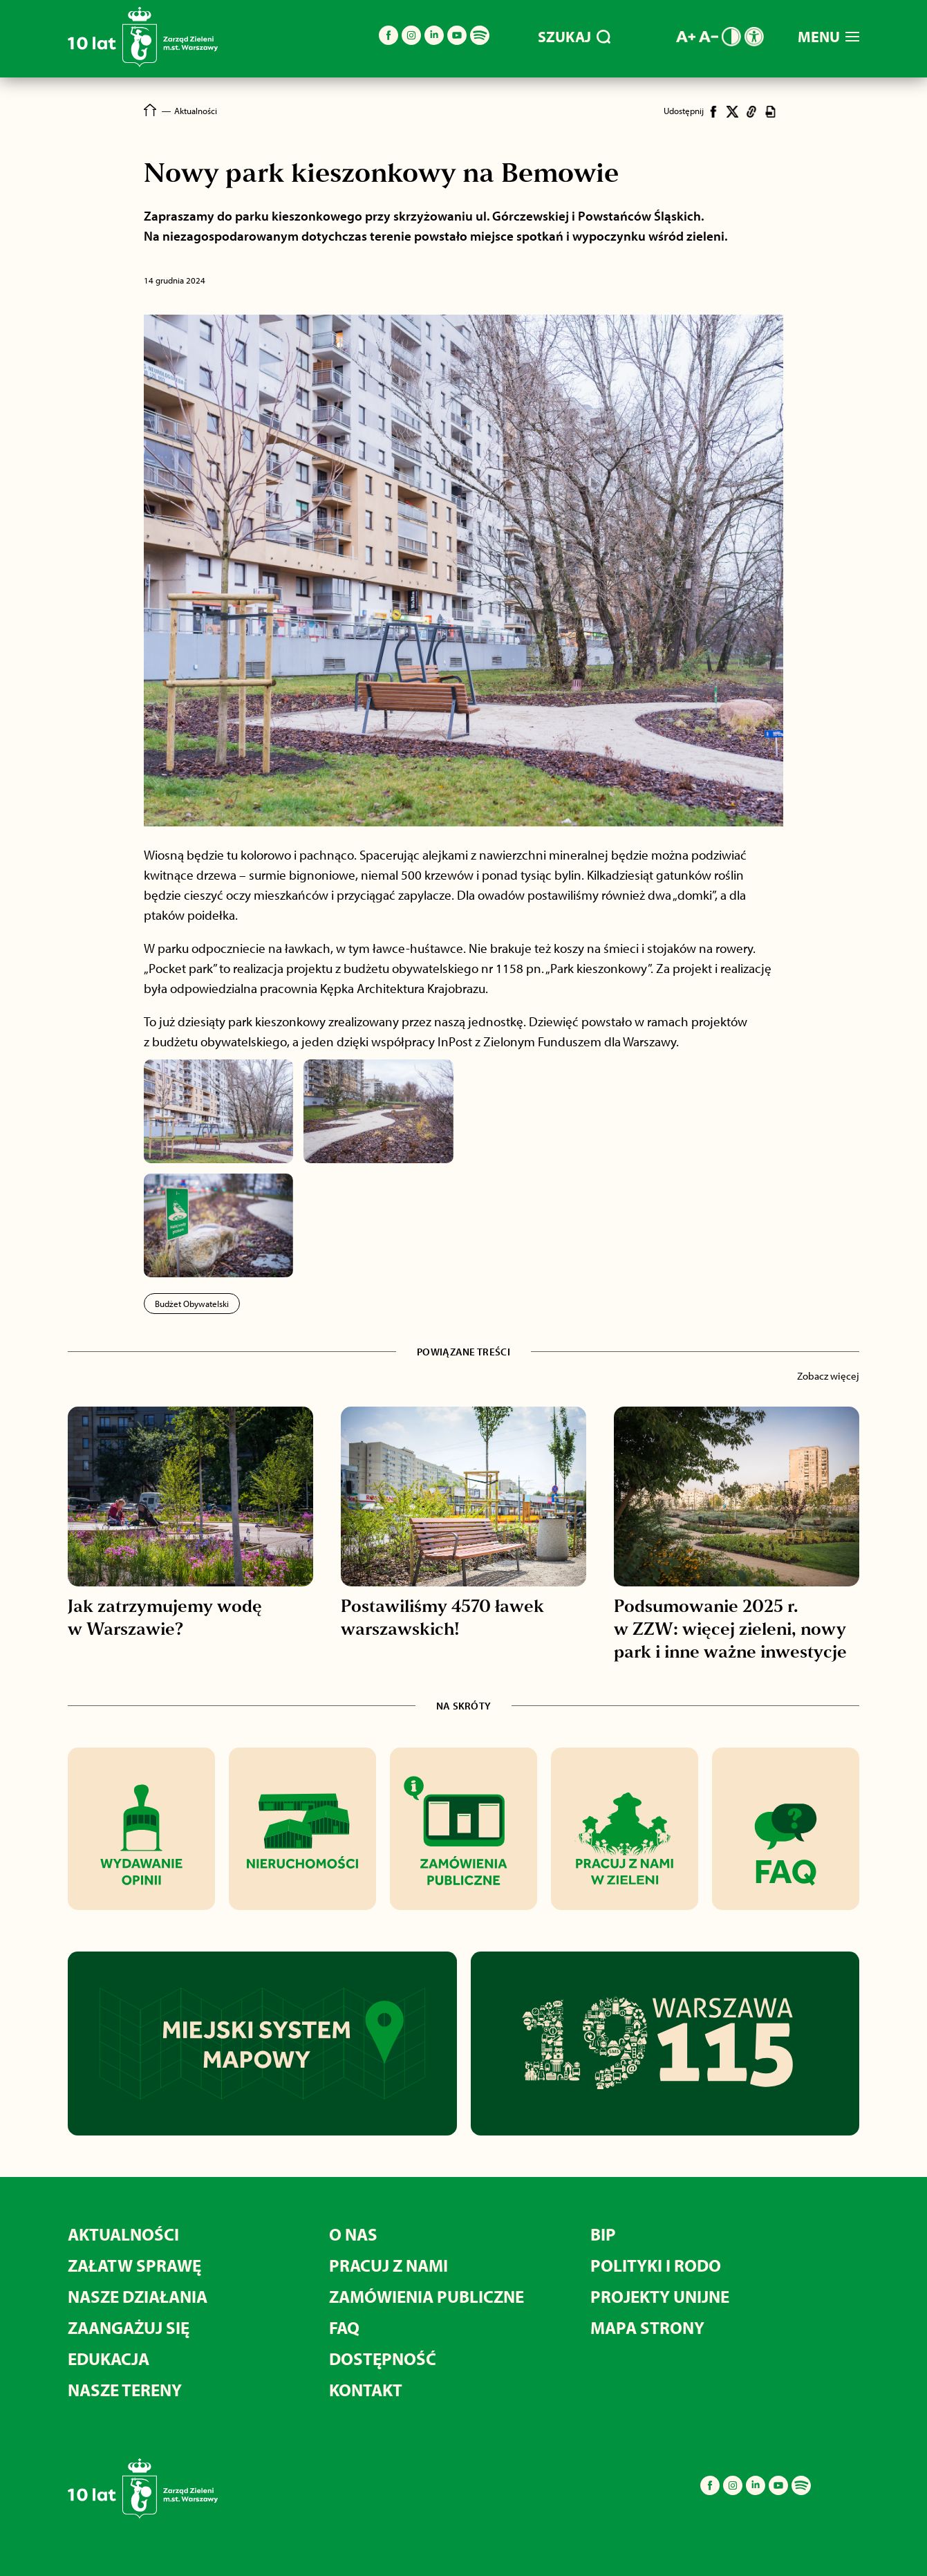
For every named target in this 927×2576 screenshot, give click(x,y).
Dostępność (382, 2358)
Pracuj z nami (388, 2265)
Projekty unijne (659, 2296)
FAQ (344, 2327)
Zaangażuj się (128, 2327)
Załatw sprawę (134, 2265)
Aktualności (123, 2234)
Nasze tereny (125, 2389)
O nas (353, 2234)
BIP (603, 2234)
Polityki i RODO (655, 2265)
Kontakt (365, 2389)
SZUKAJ (574, 36)
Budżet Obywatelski (192, 1303)
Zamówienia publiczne (426, 2296)
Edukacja (108, 2358)
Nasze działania (137, 2296)
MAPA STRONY (647, 2327)
